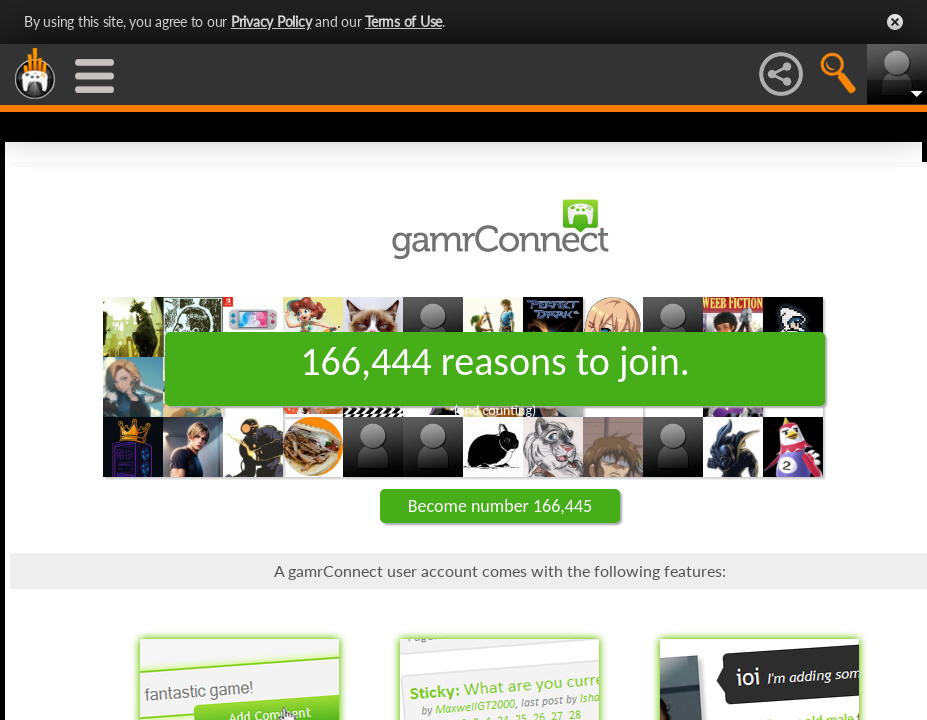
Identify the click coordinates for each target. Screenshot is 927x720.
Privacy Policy (271, 21)
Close (895, 22)
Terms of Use (403, 21)
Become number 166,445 (500, 506)
